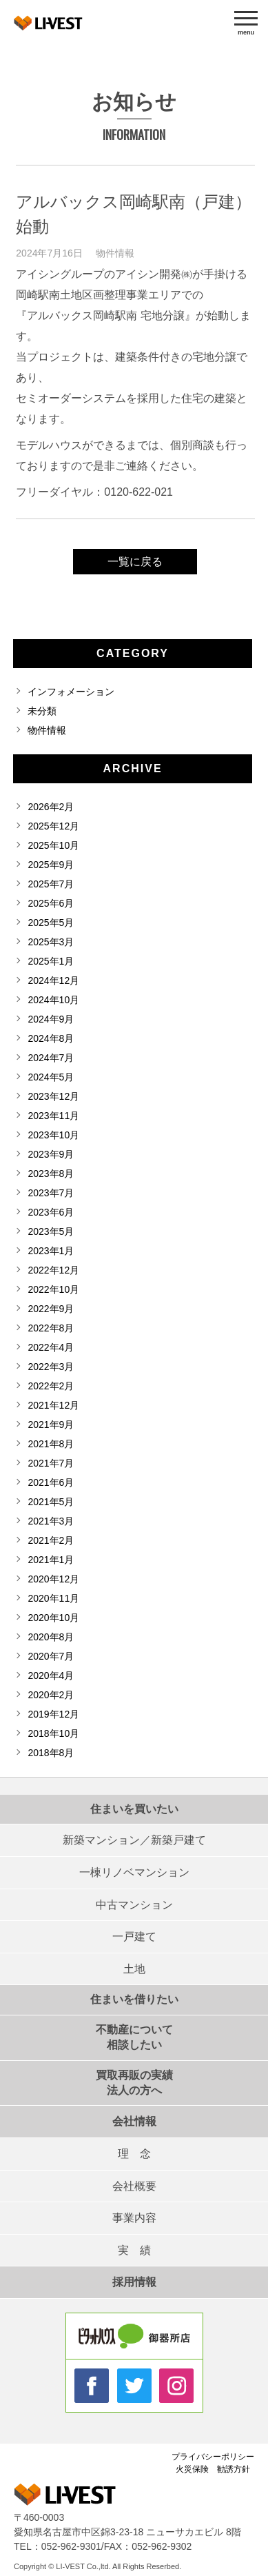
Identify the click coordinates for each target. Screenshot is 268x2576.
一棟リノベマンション (134, 1872)
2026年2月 (51, 806)
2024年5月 (51, 1077)
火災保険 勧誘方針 (213, 2469)
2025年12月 (53, 826)
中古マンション (134, 1905)
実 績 (134, 2250)
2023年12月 (53, 1096)
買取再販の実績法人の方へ (134, 2082)
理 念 (134, 2154)
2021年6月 (51, 1482)
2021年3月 (51, 1521)
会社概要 (134, 2186)
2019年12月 (53, 1714)
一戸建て (134, 1936)
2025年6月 (51, 903)
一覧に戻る (135, 561)
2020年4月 (51, 1675)
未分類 (42, 710)
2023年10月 (53, 1134)
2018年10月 (53, 1733)
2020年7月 (51, 1656)
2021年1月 (51, 1559)
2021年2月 (51, 1540)
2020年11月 (53, 1598)
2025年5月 (51, 922)
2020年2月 (51, 1694)
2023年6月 (51, 1212)
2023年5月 (51, 1231)
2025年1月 (51, 961)
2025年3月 (51, 941)
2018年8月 (51, 1752)
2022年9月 (51, 1308)
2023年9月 (51, 1154)
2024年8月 (51, 1038)
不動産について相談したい (134, 2037)
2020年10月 (53, 1617)
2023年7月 (51, 1192)
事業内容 (134, 2218)
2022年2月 (51, 1385)
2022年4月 (51, 1347)
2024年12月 (53, 980)
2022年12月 (53, 1270)
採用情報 (134, 2282)
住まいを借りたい (134, 1999)
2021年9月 (51, 1424)
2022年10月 (53, 1289)
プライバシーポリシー (213, 2457)
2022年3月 (51, 1366)
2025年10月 (53, 845)
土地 (134, 1969)
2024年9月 (51, 1019)
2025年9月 (51, 864)
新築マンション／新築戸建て (134, 1840)
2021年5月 (51, 1501)
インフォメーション (71, 691)
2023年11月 (53, 1115)
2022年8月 (51, 1328)
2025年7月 (51, 883)
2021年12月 (53, 1405)
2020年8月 (51, 1636)
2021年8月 (51, 1443)
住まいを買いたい (134, 1809)
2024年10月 (53, 999)
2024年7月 (51, 1057)
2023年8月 (51, 1173)
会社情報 (134, 2121)
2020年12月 (53, 1578)
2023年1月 (51, 1250)
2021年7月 (51, 1463)
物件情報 (115, 253)
